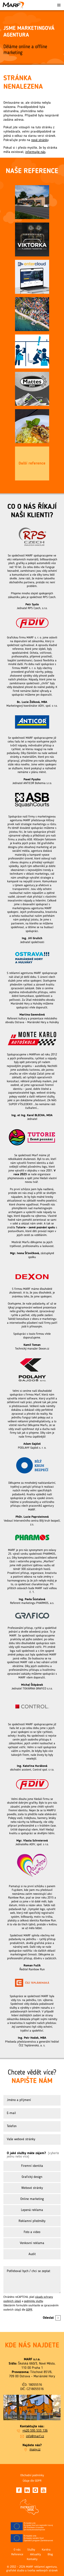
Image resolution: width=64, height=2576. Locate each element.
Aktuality (35, 2554)
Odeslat (52, 2317)
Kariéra (46, 2549)
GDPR (29, 2309)
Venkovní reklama (32, 2243)
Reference (17, 2554)
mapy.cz (35, 2449)
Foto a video (32, 2232)
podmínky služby (33, 2301)
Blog (50, 2554)
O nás (17, 2549)
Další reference (32, 463)
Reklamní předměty (32, 2221)
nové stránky (39, 140)
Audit (32, 2254)
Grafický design (32, 2177)
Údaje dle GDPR (32, 2480)
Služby (31, 2549)
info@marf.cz (35, 2436)
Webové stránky (32, 2188)
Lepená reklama (32, 2210)
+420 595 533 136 (35, 2430)
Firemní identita (32, 2166)
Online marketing (32, 2199)
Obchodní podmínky (32, 2475)
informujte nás (35, 152)
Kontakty (32, 2559)
